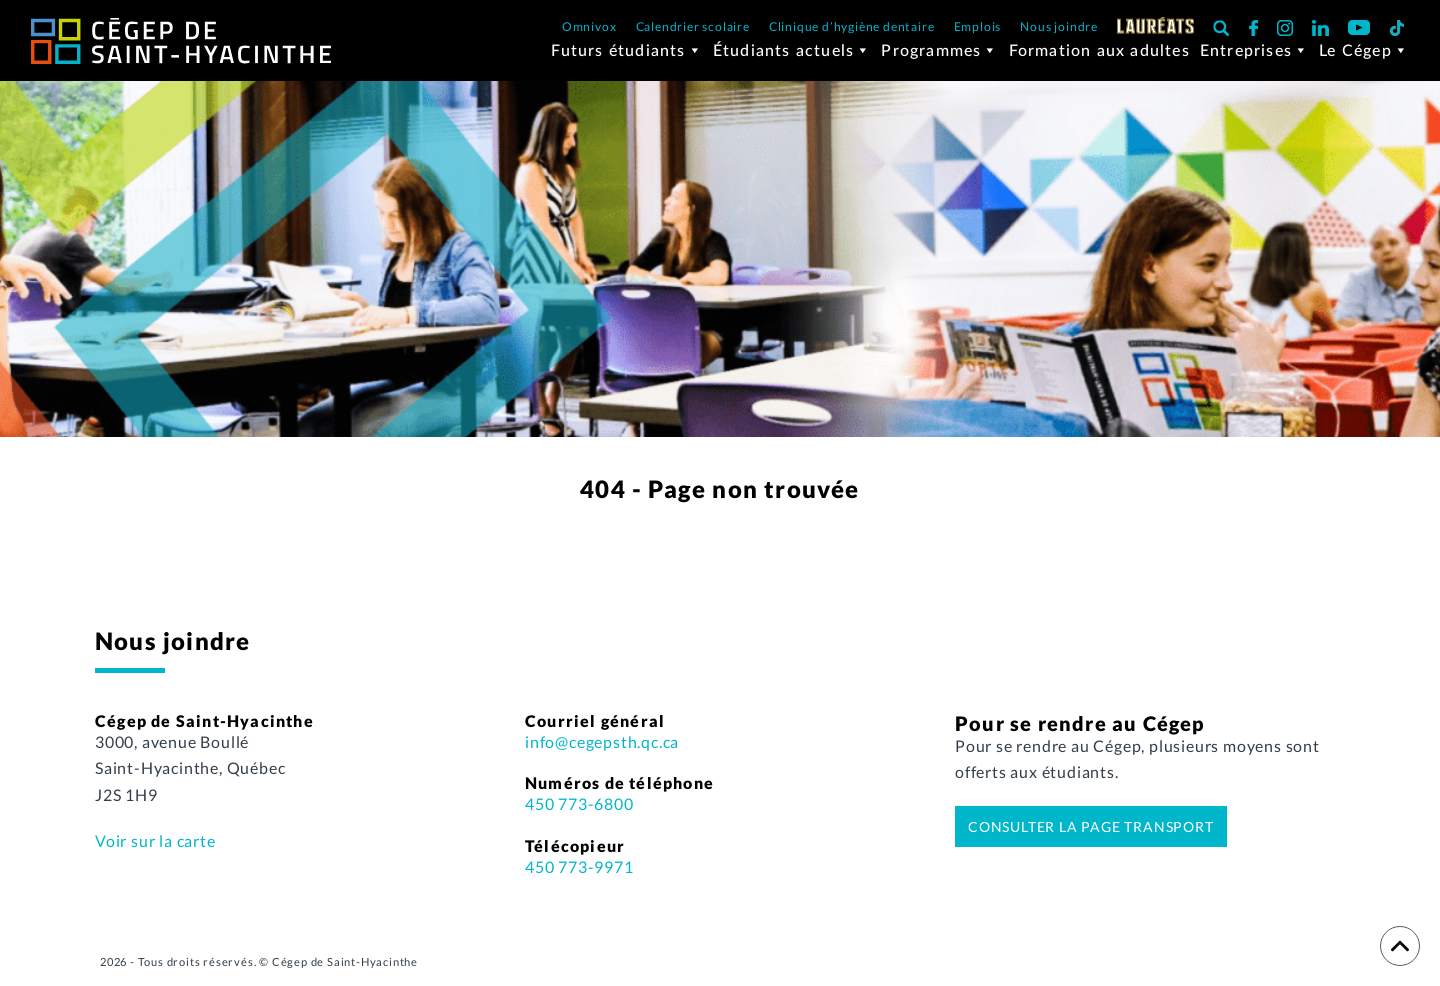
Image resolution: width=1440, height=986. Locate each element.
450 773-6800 (579, 813)
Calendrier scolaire (693, 26)
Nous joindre (1059, 26)
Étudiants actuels (792, 59)
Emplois (978, 26)
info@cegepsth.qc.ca (602, 750)
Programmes (939, 59)
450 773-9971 (579, 875)
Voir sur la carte (155, 850)
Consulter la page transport (1091, 835)
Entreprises (1254, 59)
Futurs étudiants (626, 59)
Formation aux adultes (1099, 58)
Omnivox (589, 26)
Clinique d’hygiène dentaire (852, 26)
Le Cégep (1364, 59)
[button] (1221, 27)
